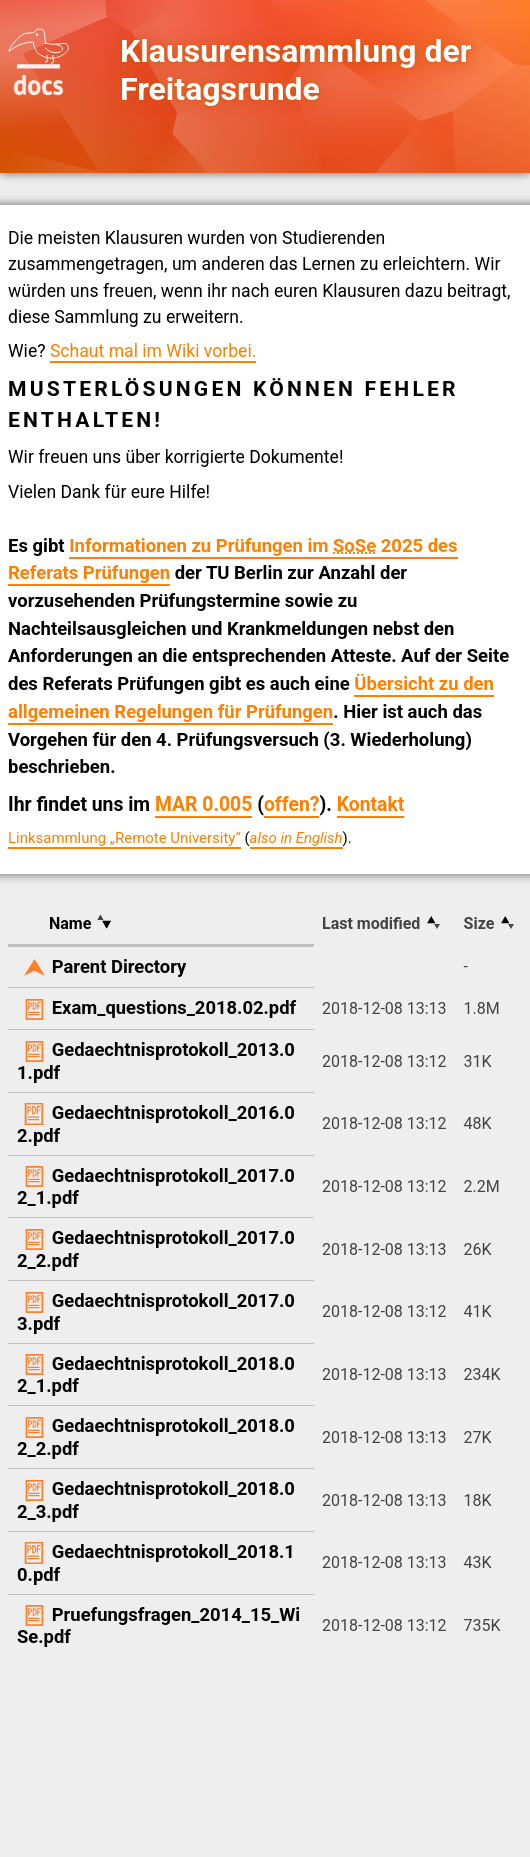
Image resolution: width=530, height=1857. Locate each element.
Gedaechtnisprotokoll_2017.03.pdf (156, 1312)
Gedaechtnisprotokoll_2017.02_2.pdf (156, 1249)
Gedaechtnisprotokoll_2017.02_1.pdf (156, 1187)
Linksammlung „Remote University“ (124, 838)
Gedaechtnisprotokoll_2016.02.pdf (156, 1124)
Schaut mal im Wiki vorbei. (153, 351)
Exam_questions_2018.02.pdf (174, 1007)
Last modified (371, 923)
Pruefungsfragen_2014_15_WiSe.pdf (158, 1626)
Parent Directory (119, 966)
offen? (292, 804)
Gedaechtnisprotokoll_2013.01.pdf (156, 1061)
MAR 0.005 (203, 804)
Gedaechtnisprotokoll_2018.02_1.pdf (156, 1375)
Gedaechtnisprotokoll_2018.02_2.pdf (156, 1437)
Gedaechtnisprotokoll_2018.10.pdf (156, 1563)
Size (479, 923)
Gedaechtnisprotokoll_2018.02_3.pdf (156, 1500)
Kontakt (371, 804)
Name (70, 923)
